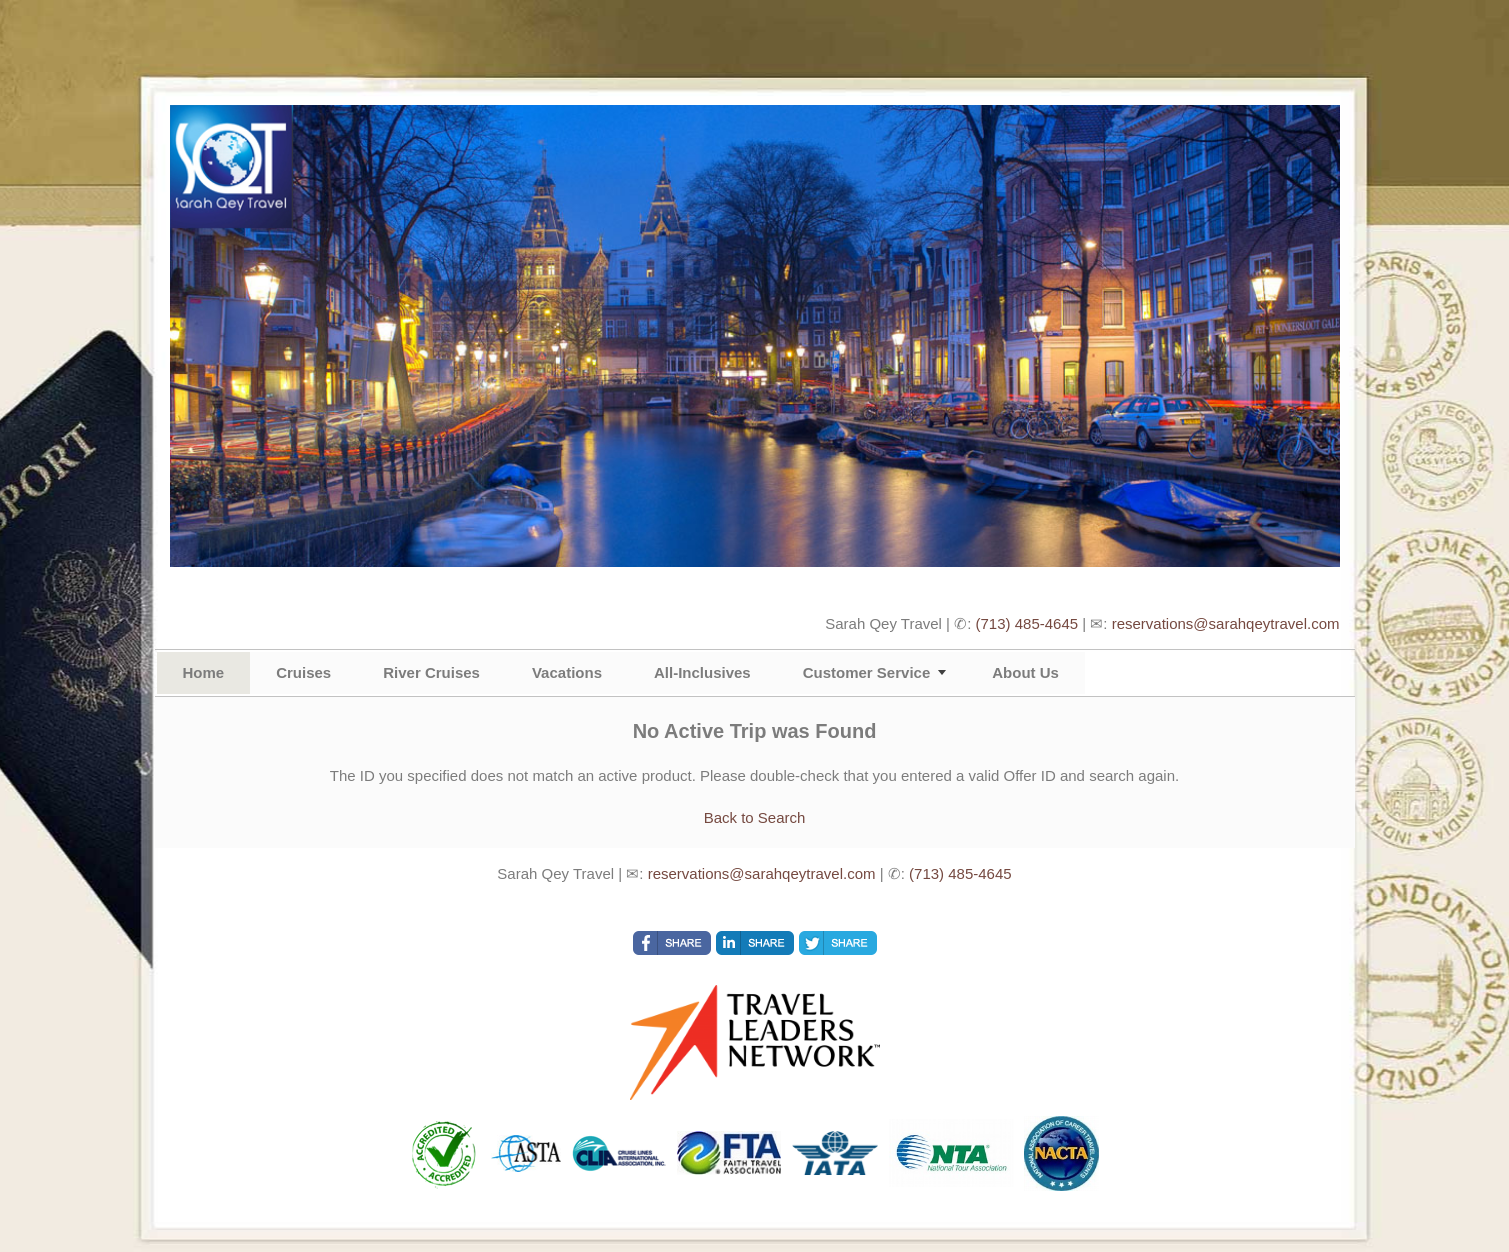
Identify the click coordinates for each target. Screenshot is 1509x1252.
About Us (1025, 672)
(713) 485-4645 (1027, 623)
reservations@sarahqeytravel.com (1226, 623)
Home (204, 672)
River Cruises (431, 672)
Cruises (303, 672)
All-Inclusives (702, 672)
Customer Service (867, 672)
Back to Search (755, 817)
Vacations (567, 672)
